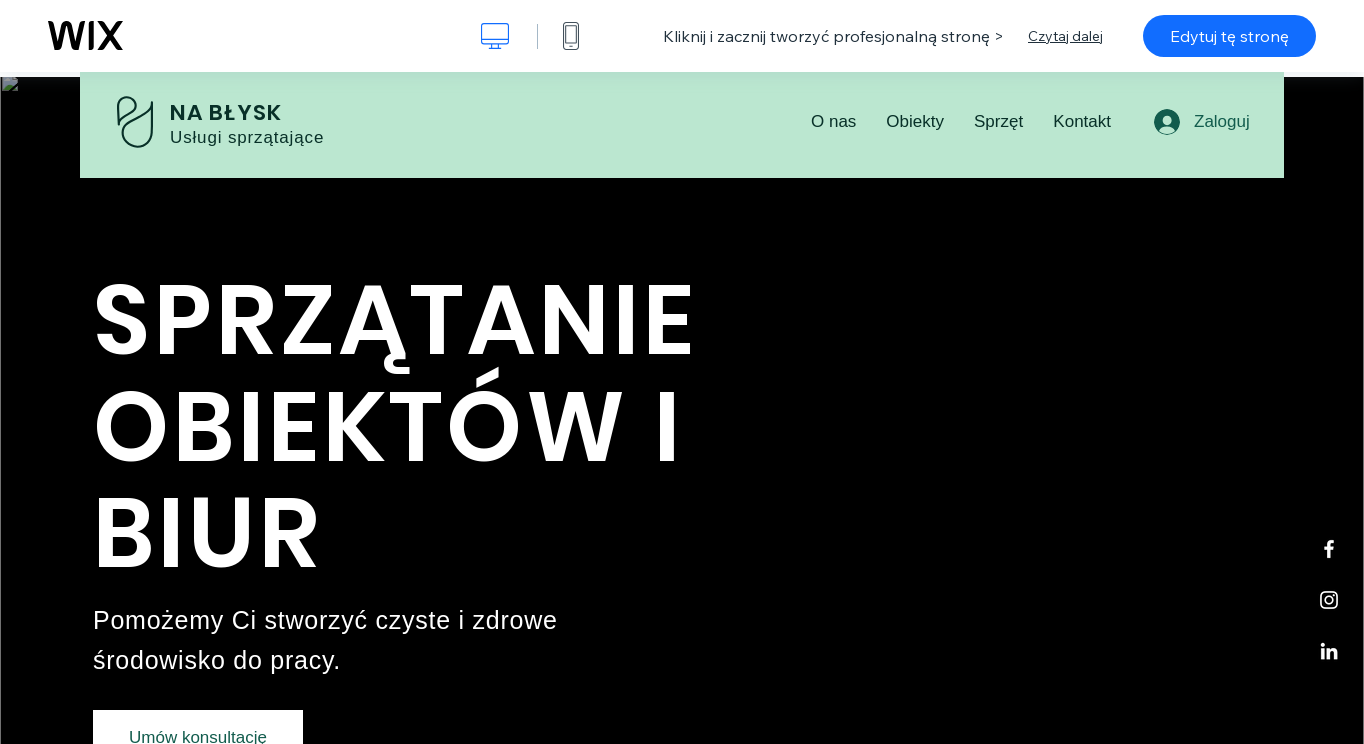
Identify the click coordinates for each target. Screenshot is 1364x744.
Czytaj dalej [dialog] (1065, 36)
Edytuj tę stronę (1229, 36)
